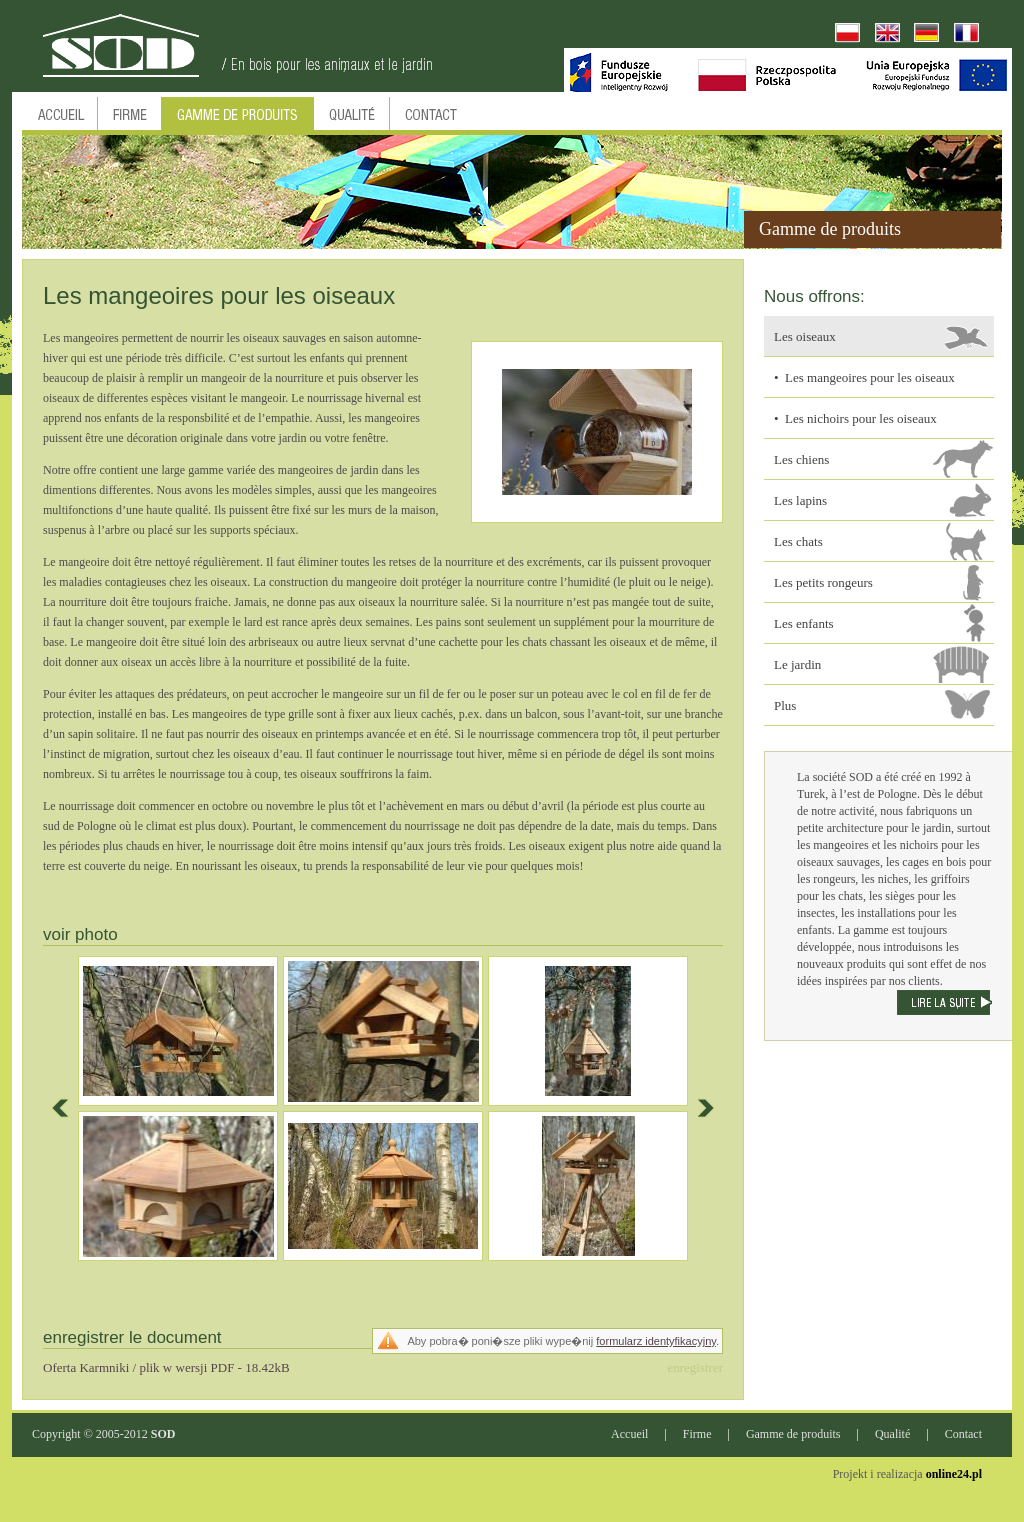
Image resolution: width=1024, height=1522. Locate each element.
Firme (697, 1434)
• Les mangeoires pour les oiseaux (864, 377)
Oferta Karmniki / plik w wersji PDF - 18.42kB (166, 1367)
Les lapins (800, 500)
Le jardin (797, 664)
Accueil (629, 1434)
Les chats (798, 541)
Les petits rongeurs (823, 582)
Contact (963, 1434)
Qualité (892, 1434)
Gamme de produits (793, 1434)
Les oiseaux (805, 336)
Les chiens (801, 459)
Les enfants (804, 623)
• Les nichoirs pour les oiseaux (855, 418)
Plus (785, 705)
